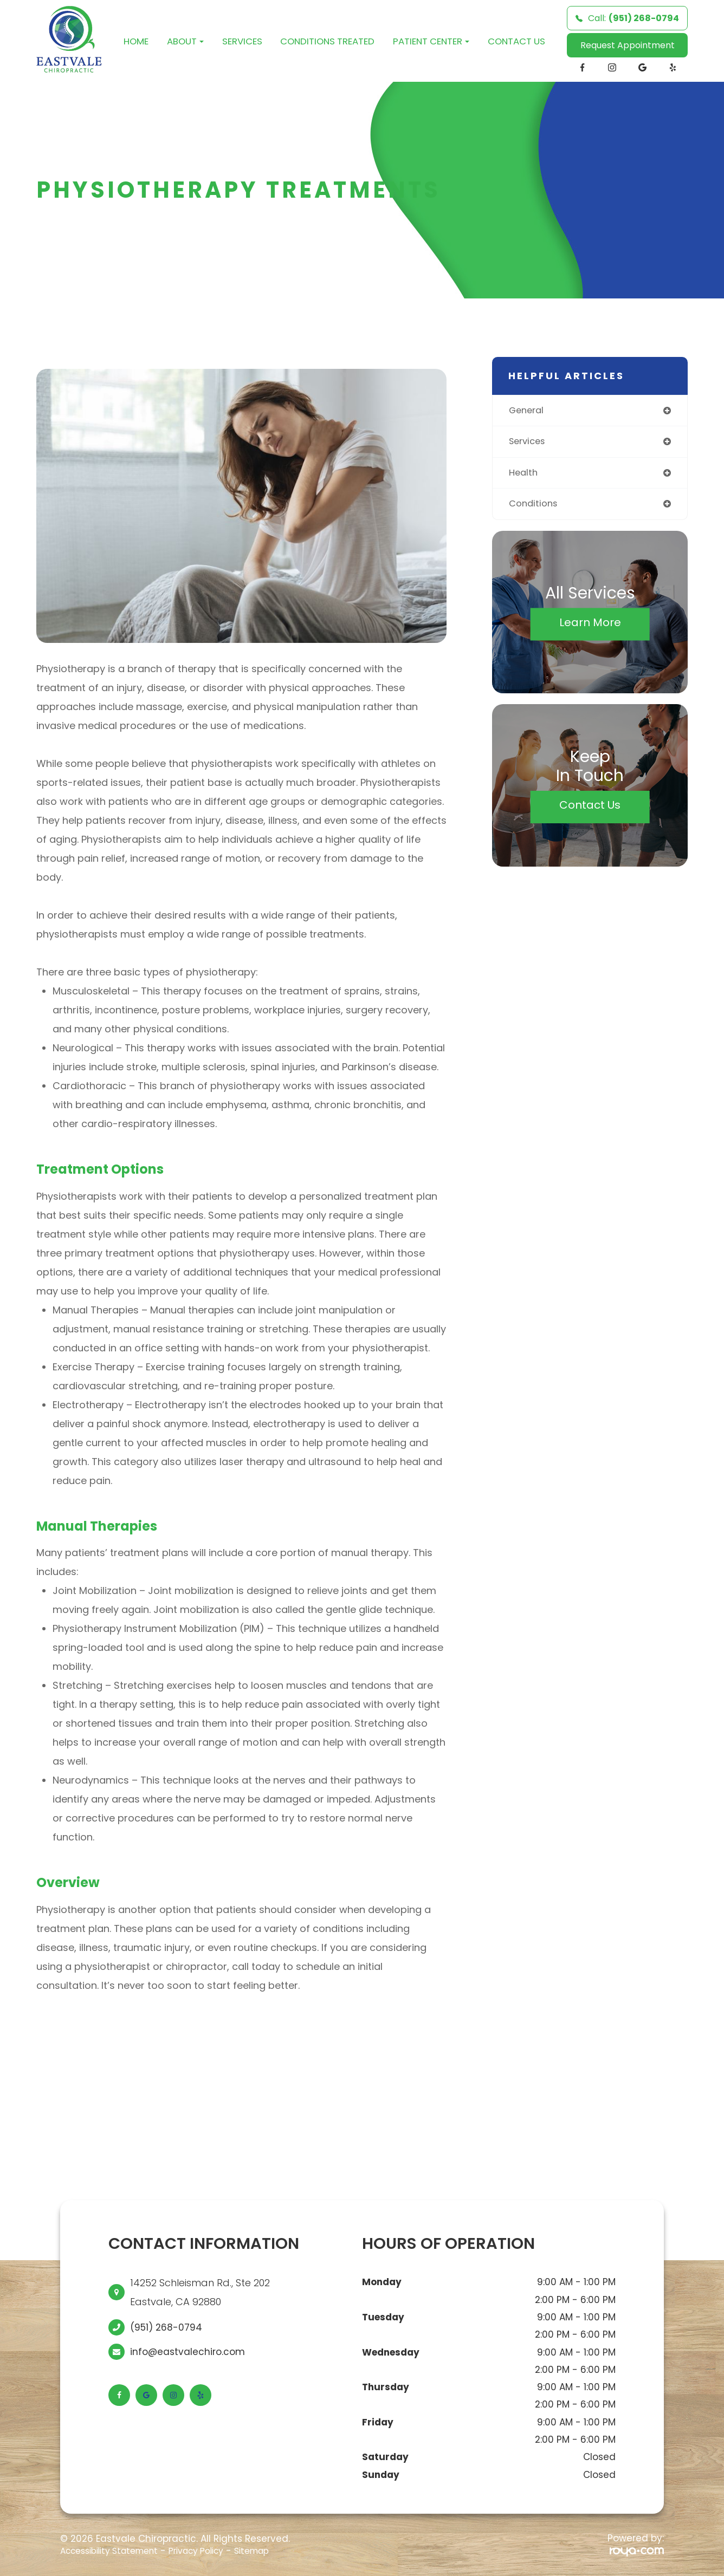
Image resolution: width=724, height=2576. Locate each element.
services (529, 443)
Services (242, 41)
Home (136, 41)
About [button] (185, 41)
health (524, 475)
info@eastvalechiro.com (187, 2351)
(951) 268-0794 (166, 2327)
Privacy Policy (214, 2550)
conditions (535, 506)
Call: (627, 18)
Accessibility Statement (115, 2550)
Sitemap (276, 2550)
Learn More (590, 625)
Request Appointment (627, 45)
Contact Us (516, 41)
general (528, 411)
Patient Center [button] (431, 41)
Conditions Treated (327, 41)
